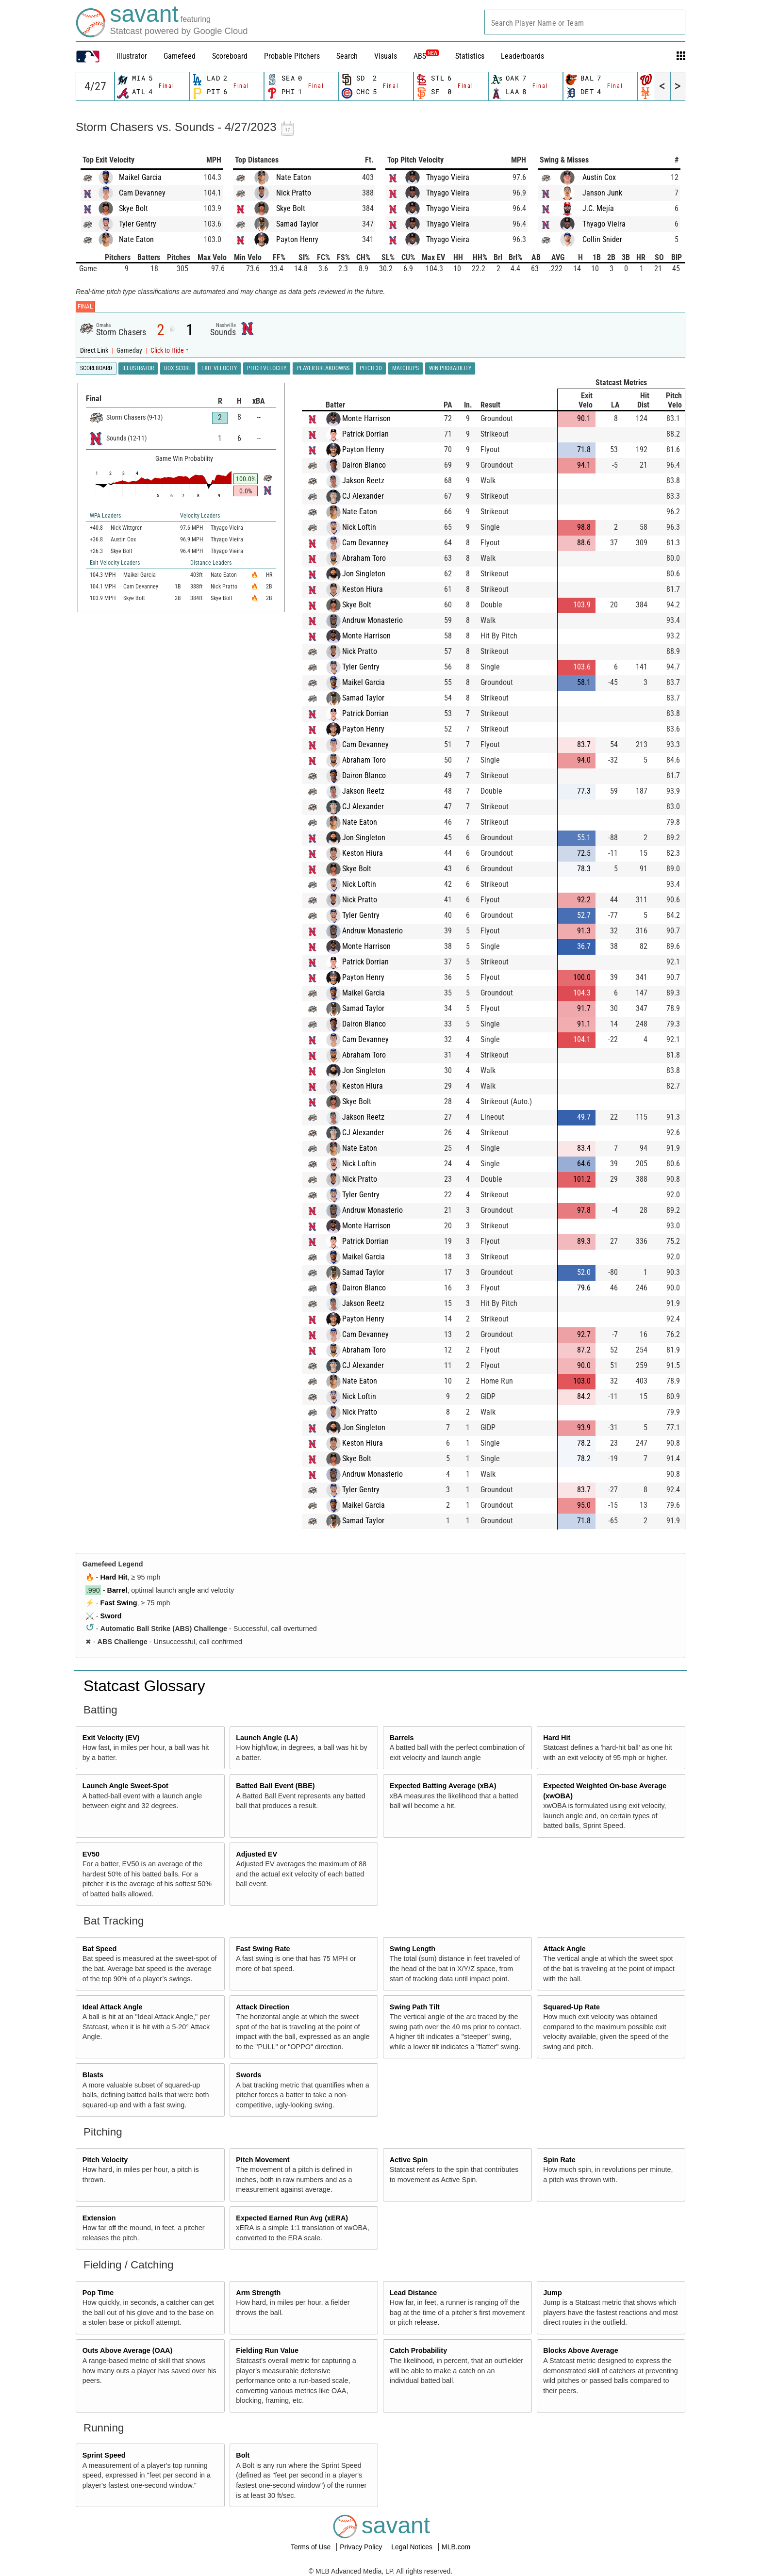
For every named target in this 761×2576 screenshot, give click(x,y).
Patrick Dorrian (365, 434)
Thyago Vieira (447, 177)
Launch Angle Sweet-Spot (125, 1786)
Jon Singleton (363, 573)
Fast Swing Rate (263, 1949)
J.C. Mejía (598, 208)
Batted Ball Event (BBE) (275, 1786)
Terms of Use (311, 2547)
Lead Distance (413, 2293)
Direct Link (95, 350)
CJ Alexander (363, 496)
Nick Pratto (293, 192)
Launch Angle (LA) (267, 1738)
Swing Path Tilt (415, 2007)
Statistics (469, 56)
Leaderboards (522, 56)
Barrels (402, 1738)
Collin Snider (602, 239)
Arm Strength (258, 2293)
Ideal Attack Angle (113, 2007)
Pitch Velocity (105, 2160)
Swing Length (412, 1949)
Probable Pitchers (292, 56)
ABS (426, 56)
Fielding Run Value (267, 2350)
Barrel (117, 1590)
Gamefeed (180, 56)
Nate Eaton (136, 239)
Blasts (93, 2075)
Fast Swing (118, 1603)
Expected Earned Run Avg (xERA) (292, 2218)
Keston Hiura (362, 589)
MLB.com (456, 2547)
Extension (99, 2218)
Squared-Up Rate (571, 2007)
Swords (248, 2075)
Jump (552, 2293)
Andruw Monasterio (372, 620)
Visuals (385, 56)
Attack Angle (564, 1949)
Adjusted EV (256, 1854)
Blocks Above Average (580, 2350)
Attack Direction (262, 2007)
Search (347, 56)
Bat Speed (99, 1949)
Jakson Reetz (363, 480)
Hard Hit (114, 1577)
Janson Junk (602, 192)
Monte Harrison (366, 418)
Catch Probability (418, 2350)
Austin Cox (599, 177)
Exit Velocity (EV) (111, 1738)
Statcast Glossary (144, 1686)
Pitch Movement (262, 2160)
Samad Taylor (297, 223)
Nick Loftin (359, 527)
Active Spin (409, 2160)
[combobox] (584, 22)
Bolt (242, 2455)
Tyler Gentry (137, 223)
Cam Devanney (142, 192)
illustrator (131, 56)
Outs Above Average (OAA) (128, 2350)
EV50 (91, 1854)
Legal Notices (412, 2547)
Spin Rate (559, 2160)
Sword (111, 1616)
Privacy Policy (362, 2547)
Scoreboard (230, 56)
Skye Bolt (133, 208)
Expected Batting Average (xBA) (443, 1786)
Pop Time (98, 2293)
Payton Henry (297, 239)
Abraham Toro (364, 558)
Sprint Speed (104, 2455)
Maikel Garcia (140, 177)
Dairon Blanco (364, 465)
